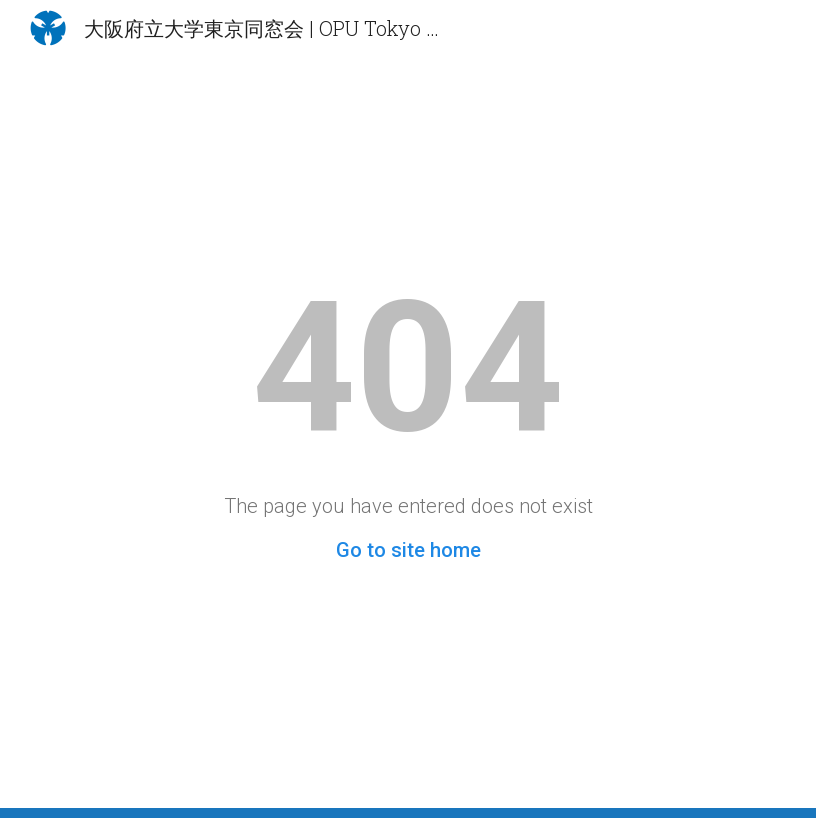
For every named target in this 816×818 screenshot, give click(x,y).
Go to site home (408, 550)
